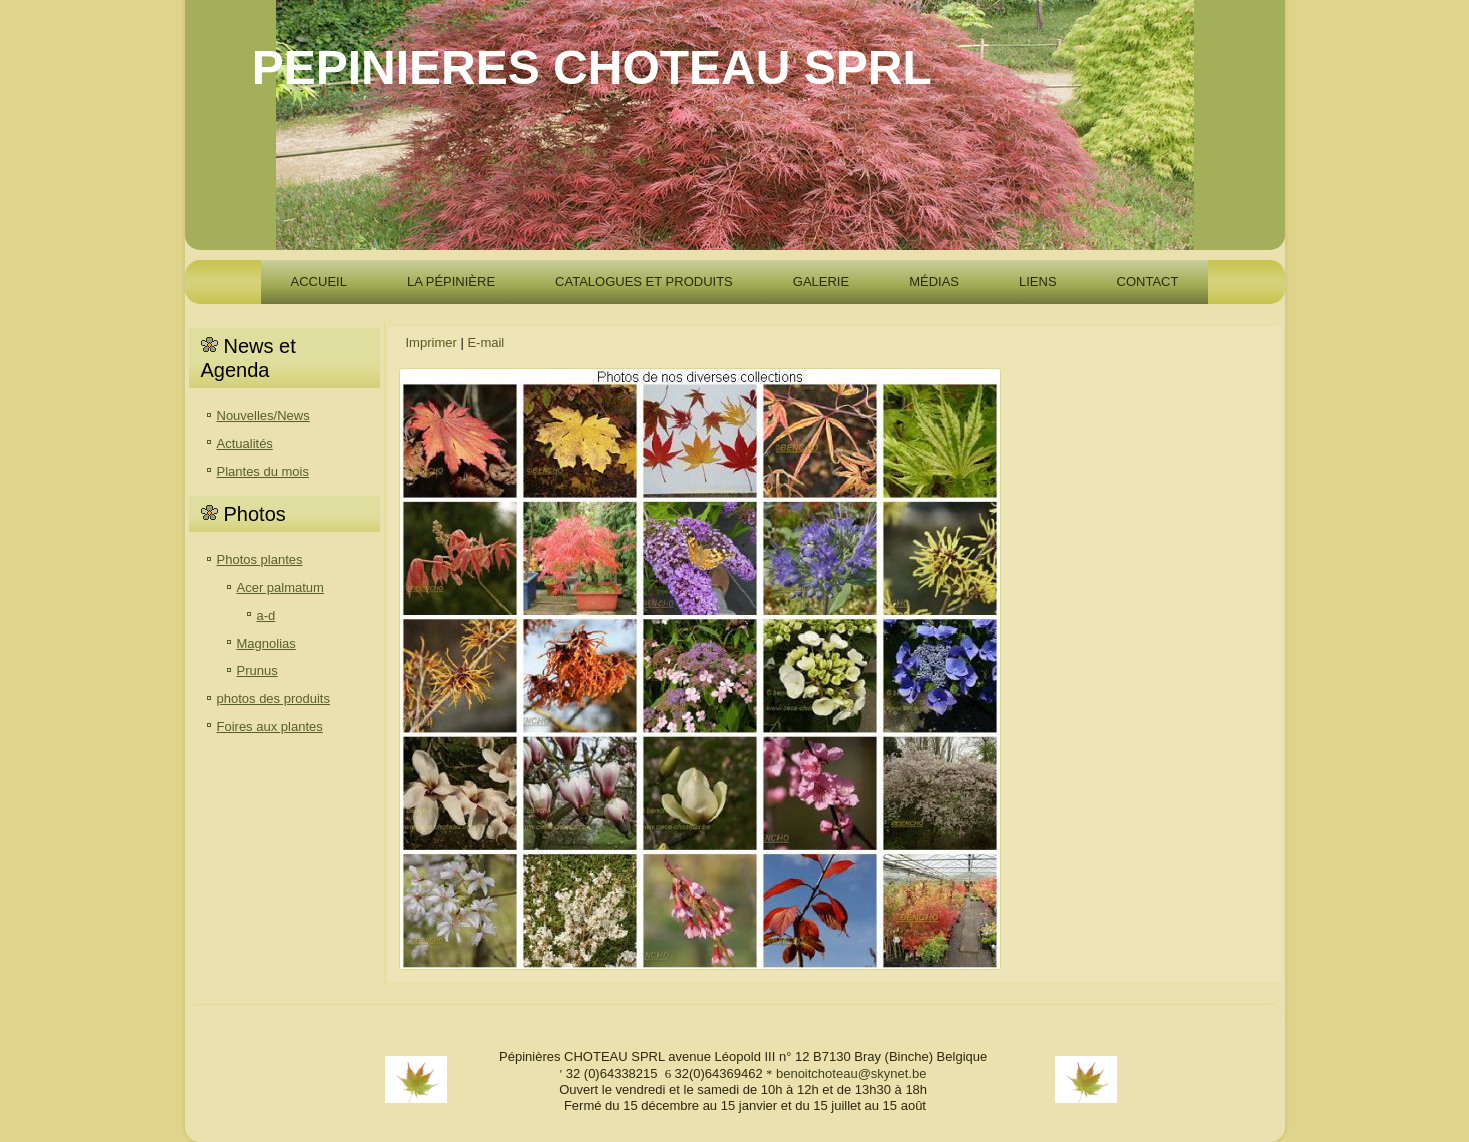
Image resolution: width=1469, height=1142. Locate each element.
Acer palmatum (280, 587)
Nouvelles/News (263, 415)
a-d (266, 615)
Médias (934, 281)
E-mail (485, 342)
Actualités (245, 443)
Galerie (821, 281)
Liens (1038, 281)
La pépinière (451, 281)
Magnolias (266, 643)
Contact (1148, 281)
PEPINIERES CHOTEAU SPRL (592, 67)
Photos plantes (260, 559)
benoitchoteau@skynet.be (851, 1073)
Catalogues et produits (644, 281)
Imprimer (431, 342)
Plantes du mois (263, 471)
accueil (319, 281)
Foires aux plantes (270, 726)
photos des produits (273, 698)
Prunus (257, 670)
